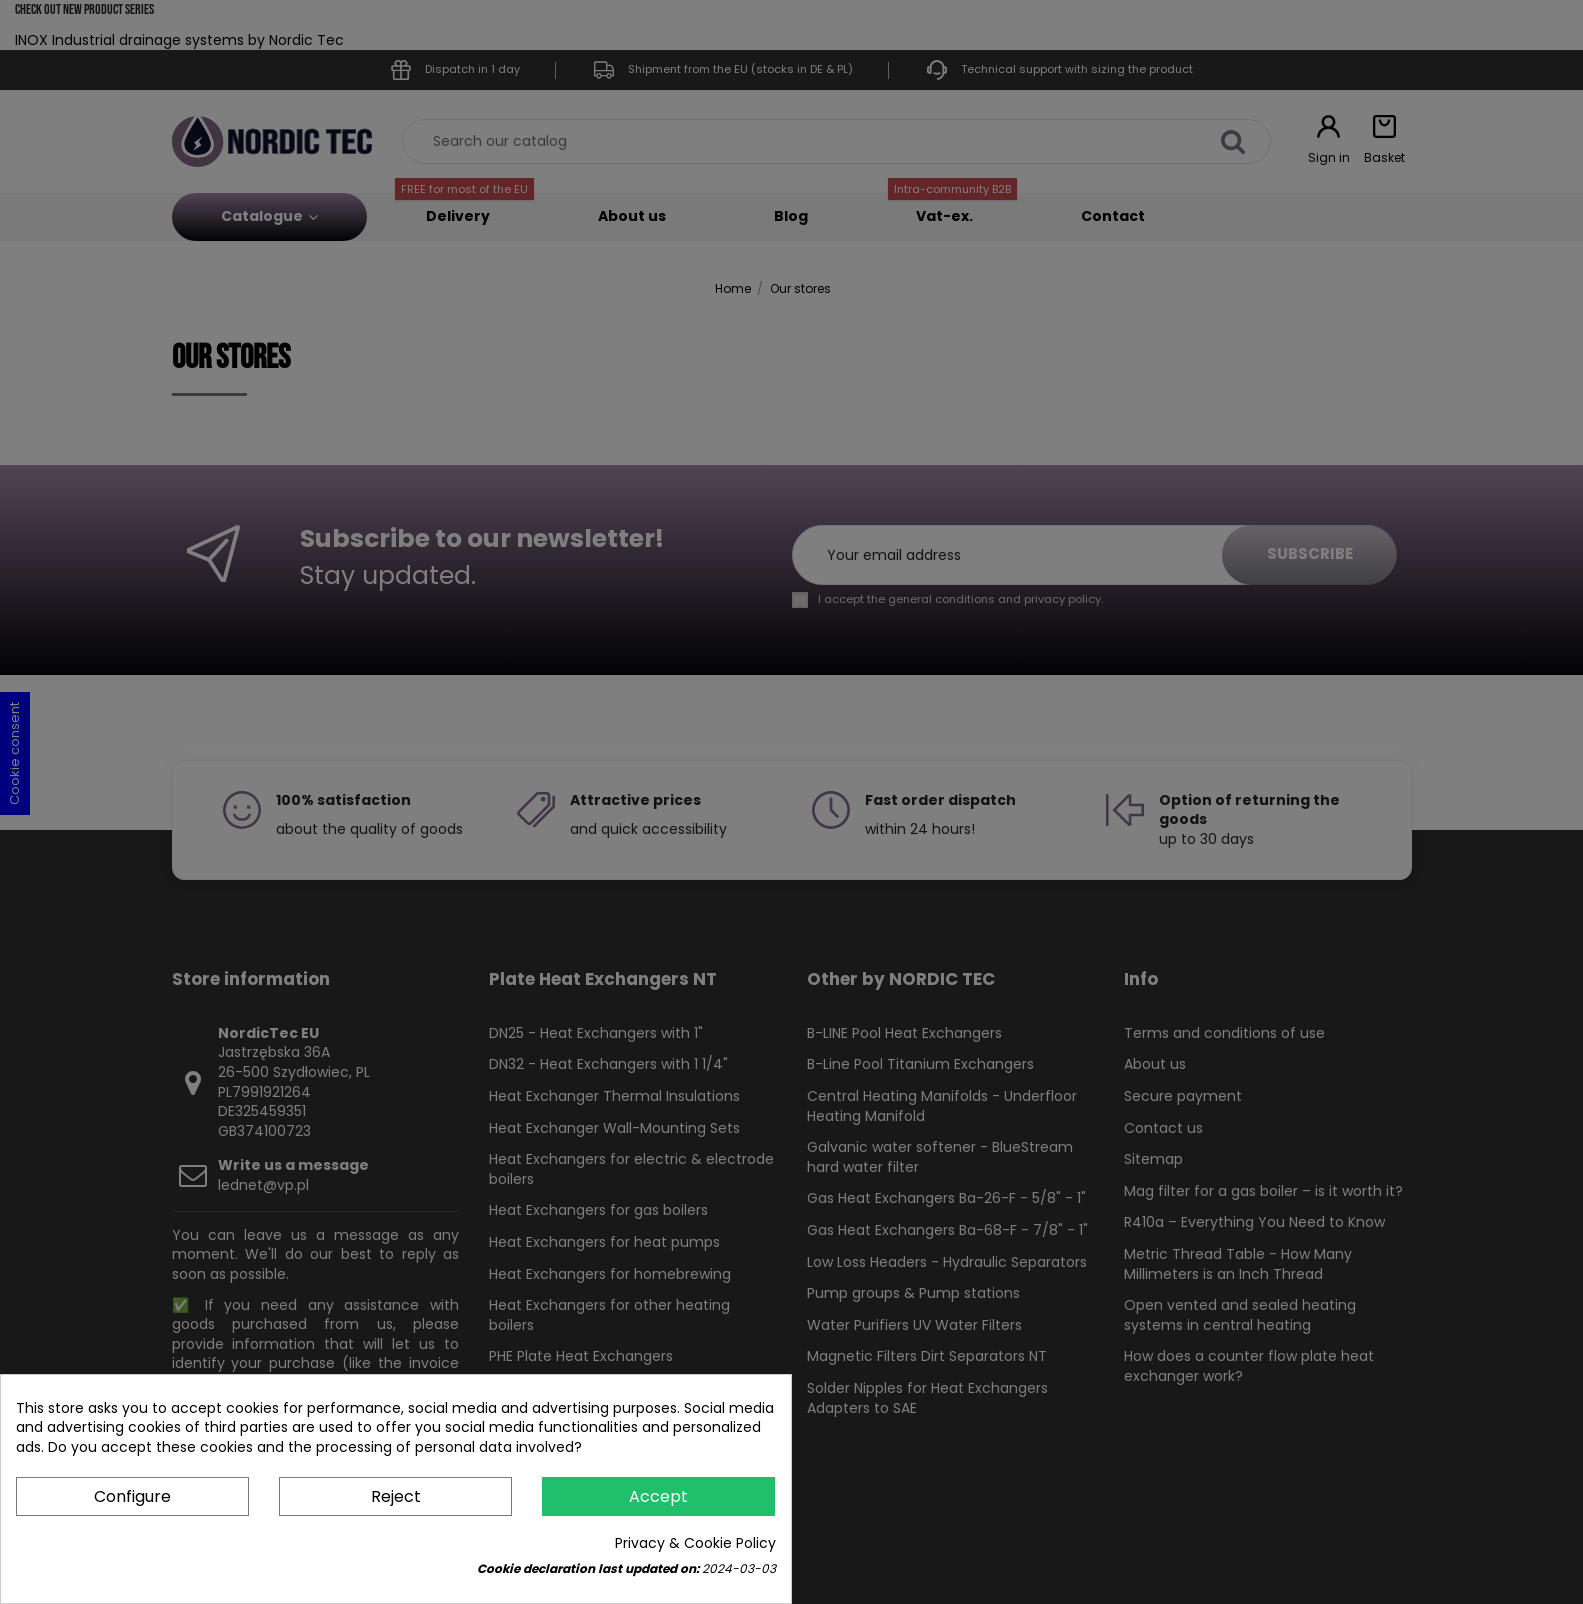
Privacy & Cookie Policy (695, 1543)
